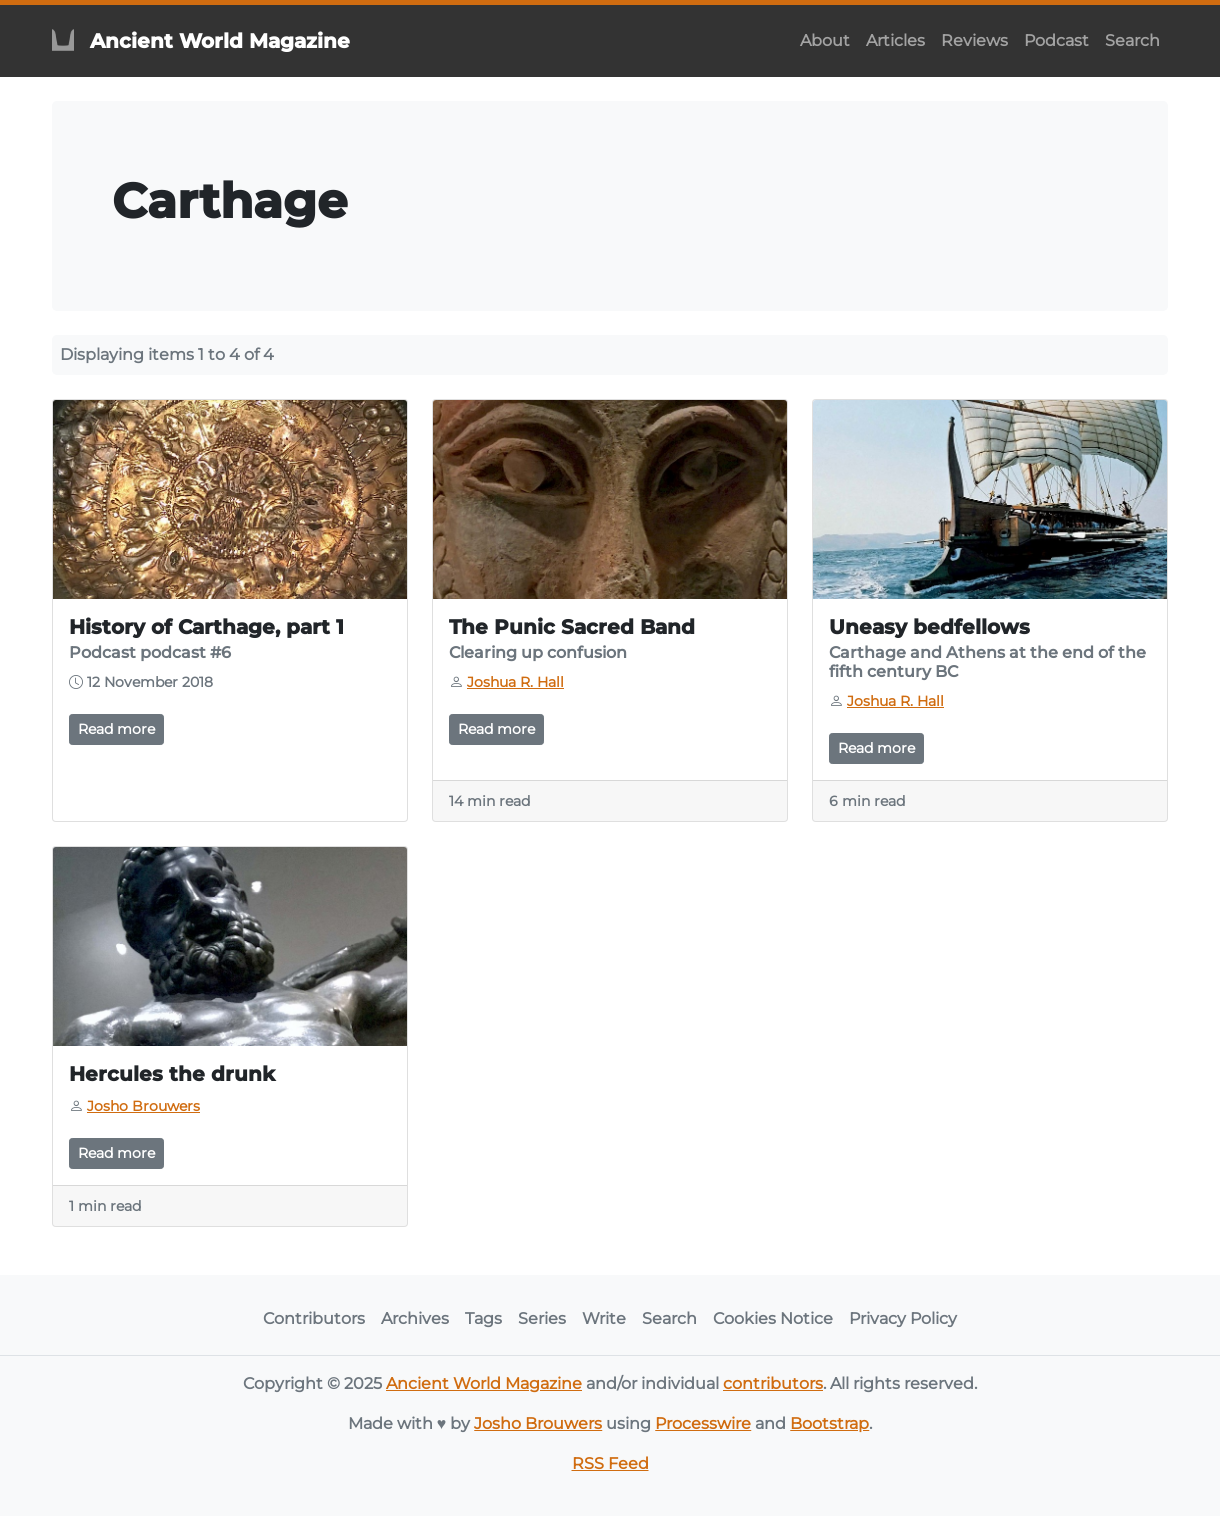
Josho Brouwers (538, 1423)
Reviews (974, 40)
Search (1132, 40)
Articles (895, 40)
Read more (116, 729)
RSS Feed (610, 1463)
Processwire (703, 1423)
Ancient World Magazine (484, 1383)
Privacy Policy (903, 1318)
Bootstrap (829, 1423)
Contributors (314, 1318)
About (825, 40)
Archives (415, 1318)
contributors (773, 1383)
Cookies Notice (773, 1318)
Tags (483, 1318)
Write (604, 1318)
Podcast (1056, 40)
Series (542, 1318)
